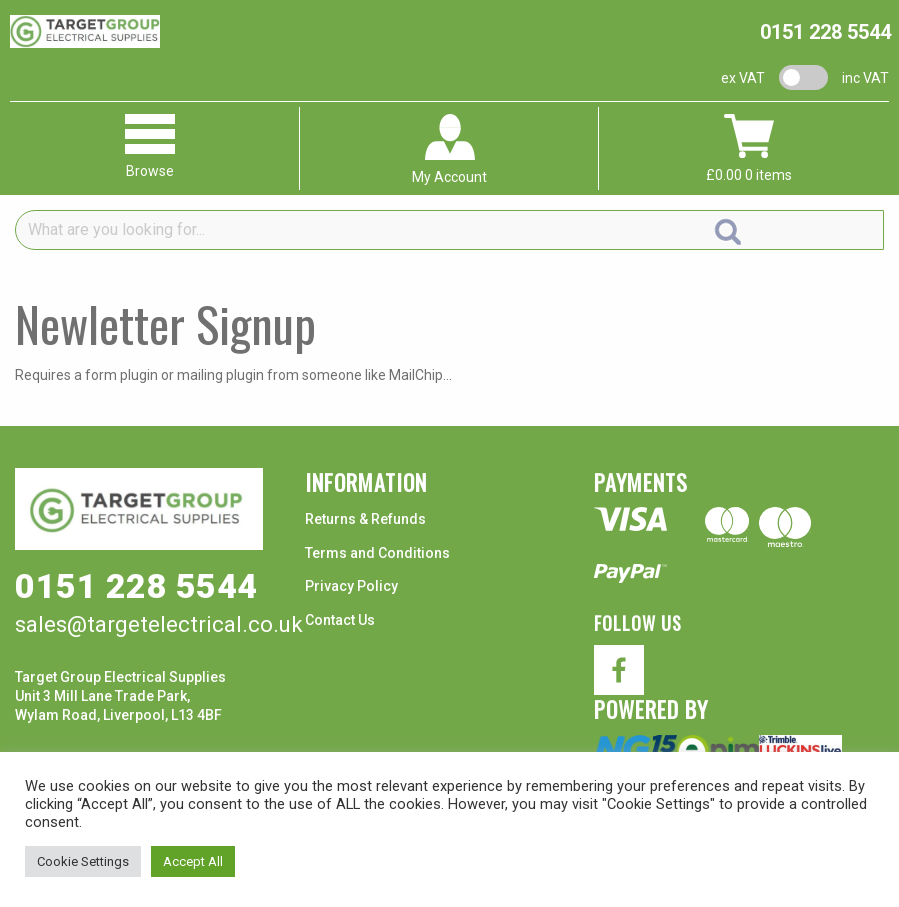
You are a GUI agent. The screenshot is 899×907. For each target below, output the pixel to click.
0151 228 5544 (825, 32)
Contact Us (340, 620)
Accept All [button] (193, 861)
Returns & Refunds (365, 519)
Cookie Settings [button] (83, 861)
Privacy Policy (351, 586)
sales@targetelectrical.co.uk (159, 624)
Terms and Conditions (377, 553)
